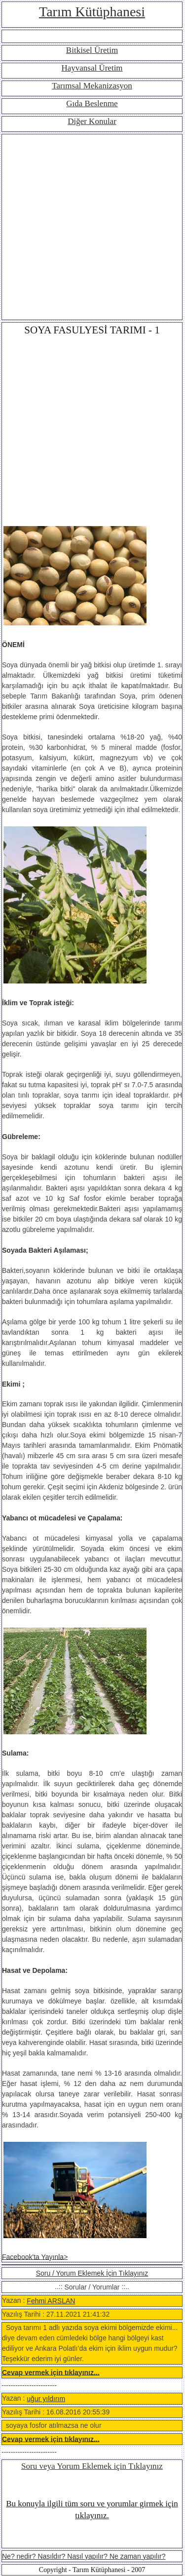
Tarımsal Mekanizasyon (92, 85)
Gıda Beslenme (91, 103)
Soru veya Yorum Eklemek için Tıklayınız (92, 2466)
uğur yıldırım (46, 2399)
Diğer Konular (92, 121)
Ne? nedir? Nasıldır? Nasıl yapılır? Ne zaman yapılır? (83, 2556)
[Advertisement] (92, 227)
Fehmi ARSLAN (51, 2301)
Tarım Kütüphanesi (92, 11)
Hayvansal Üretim (91, 68)
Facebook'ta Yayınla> (35, 2256)
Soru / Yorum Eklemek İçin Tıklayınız (92, 2273)
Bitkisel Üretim (92, 50)
